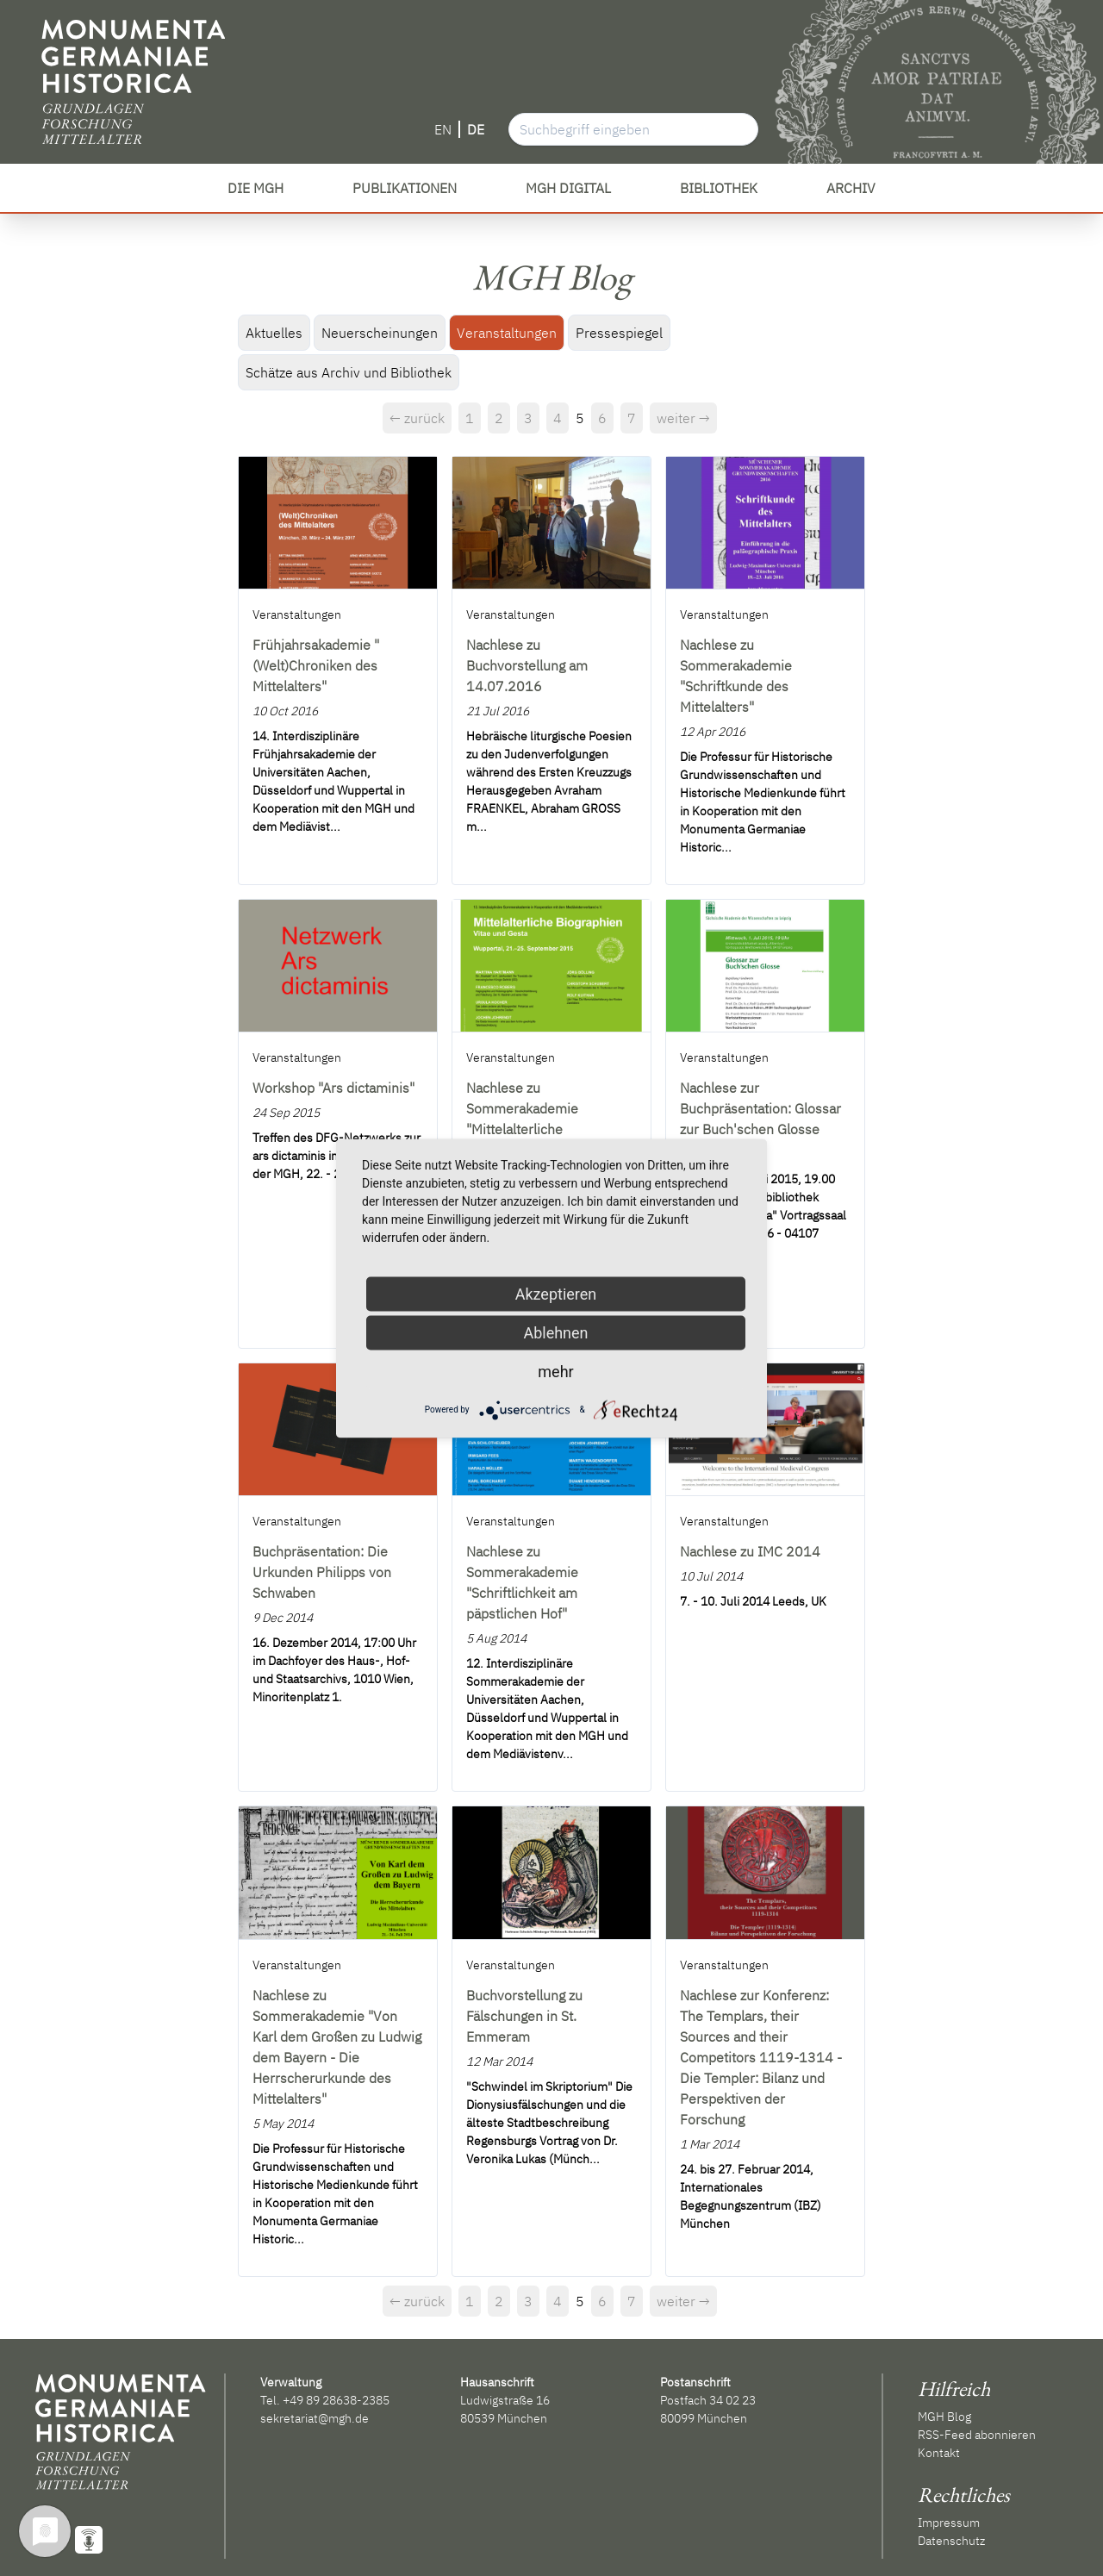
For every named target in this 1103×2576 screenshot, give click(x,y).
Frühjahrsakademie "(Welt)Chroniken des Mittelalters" (315, 665)
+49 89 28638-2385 (336, 2400)
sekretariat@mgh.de (314, 2418)
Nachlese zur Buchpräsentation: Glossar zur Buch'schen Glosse (760, 1108)
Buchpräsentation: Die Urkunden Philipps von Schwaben (321, 1572)
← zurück (417, 418)
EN (443, 129)
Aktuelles (274, 332)
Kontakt (939, 2453)
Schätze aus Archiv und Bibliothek (349, 372)
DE (475, 129)
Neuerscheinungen (379, 332)
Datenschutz (951, 2540)
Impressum (949, 2522)
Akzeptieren (556, 1293)
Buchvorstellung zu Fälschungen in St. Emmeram (524, 2016)
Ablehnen (555, 1332)
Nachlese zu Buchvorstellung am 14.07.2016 (527, 665)
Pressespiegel (619, 332)
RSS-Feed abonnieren (977, 2434)
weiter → (683, 418)
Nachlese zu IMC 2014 (750, 1551)
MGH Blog (944, 2416)
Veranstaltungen (507, 332)
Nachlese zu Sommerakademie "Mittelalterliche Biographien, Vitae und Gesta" (535, 1129)
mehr (555, 1371)
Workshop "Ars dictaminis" (333, 1087)
